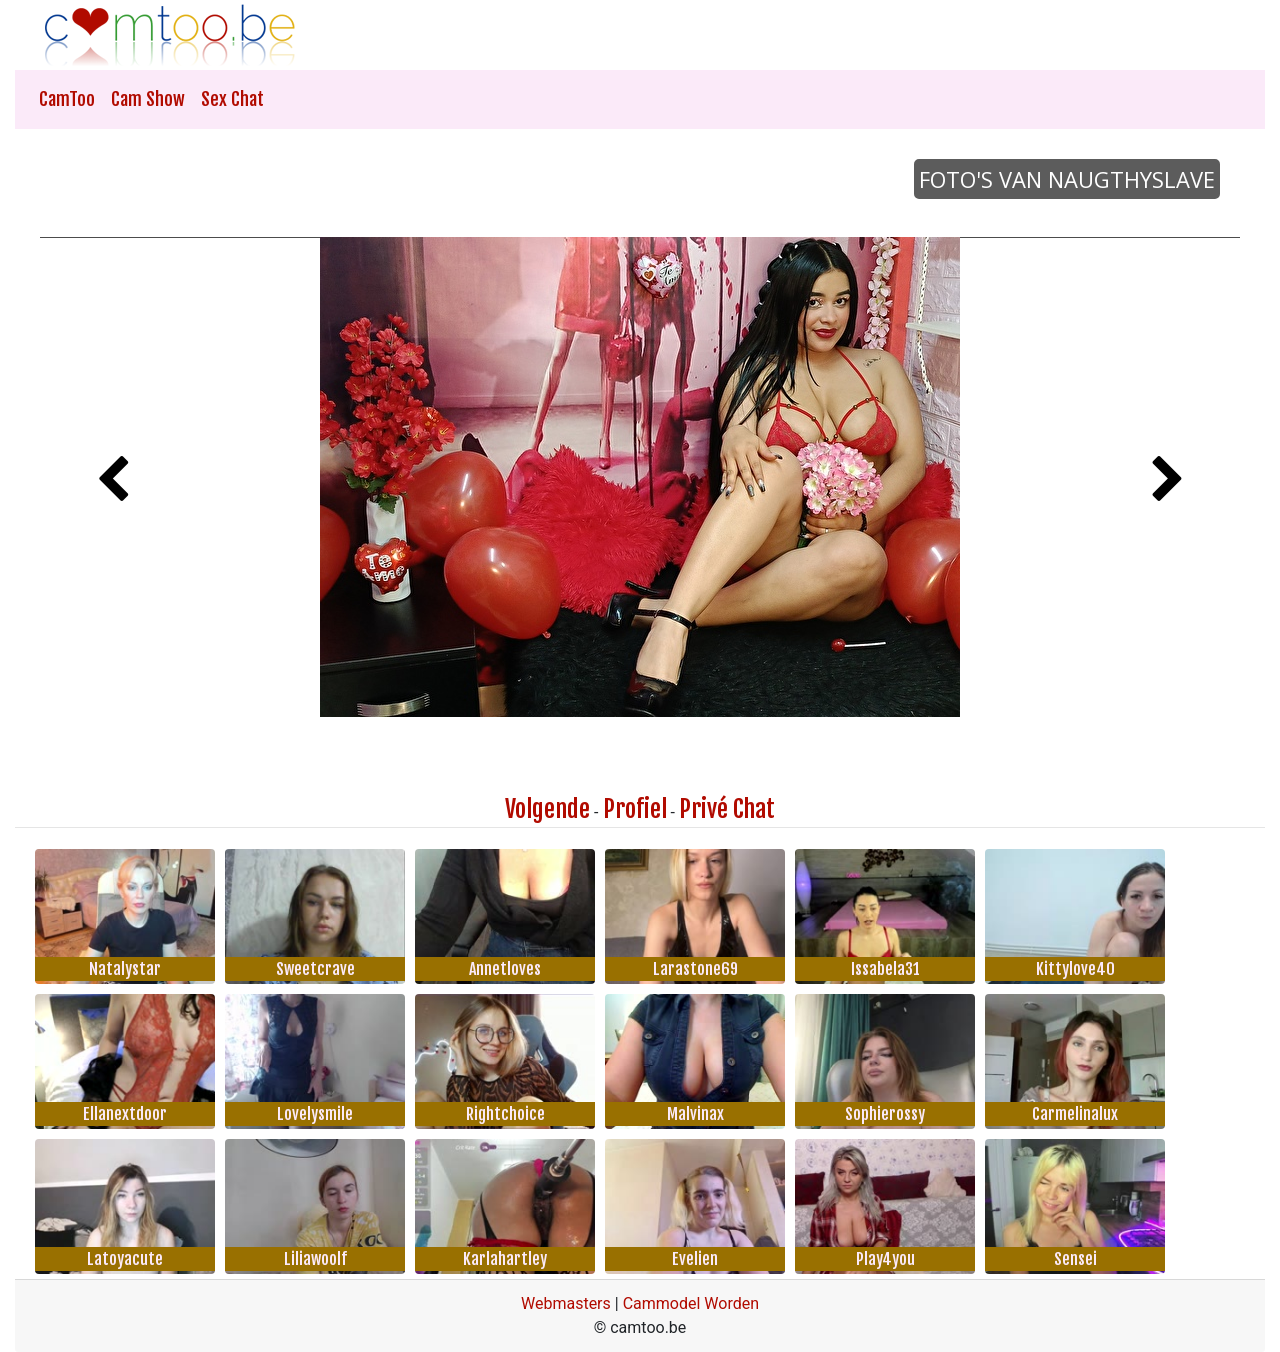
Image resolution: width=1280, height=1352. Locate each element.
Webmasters (566, 1303)
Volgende (547, 809)
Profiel (635, 809)
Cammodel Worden (691, 1303)
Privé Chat (727, 809)
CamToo (67, 99)
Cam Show (148, 99)
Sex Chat (232, 99)
